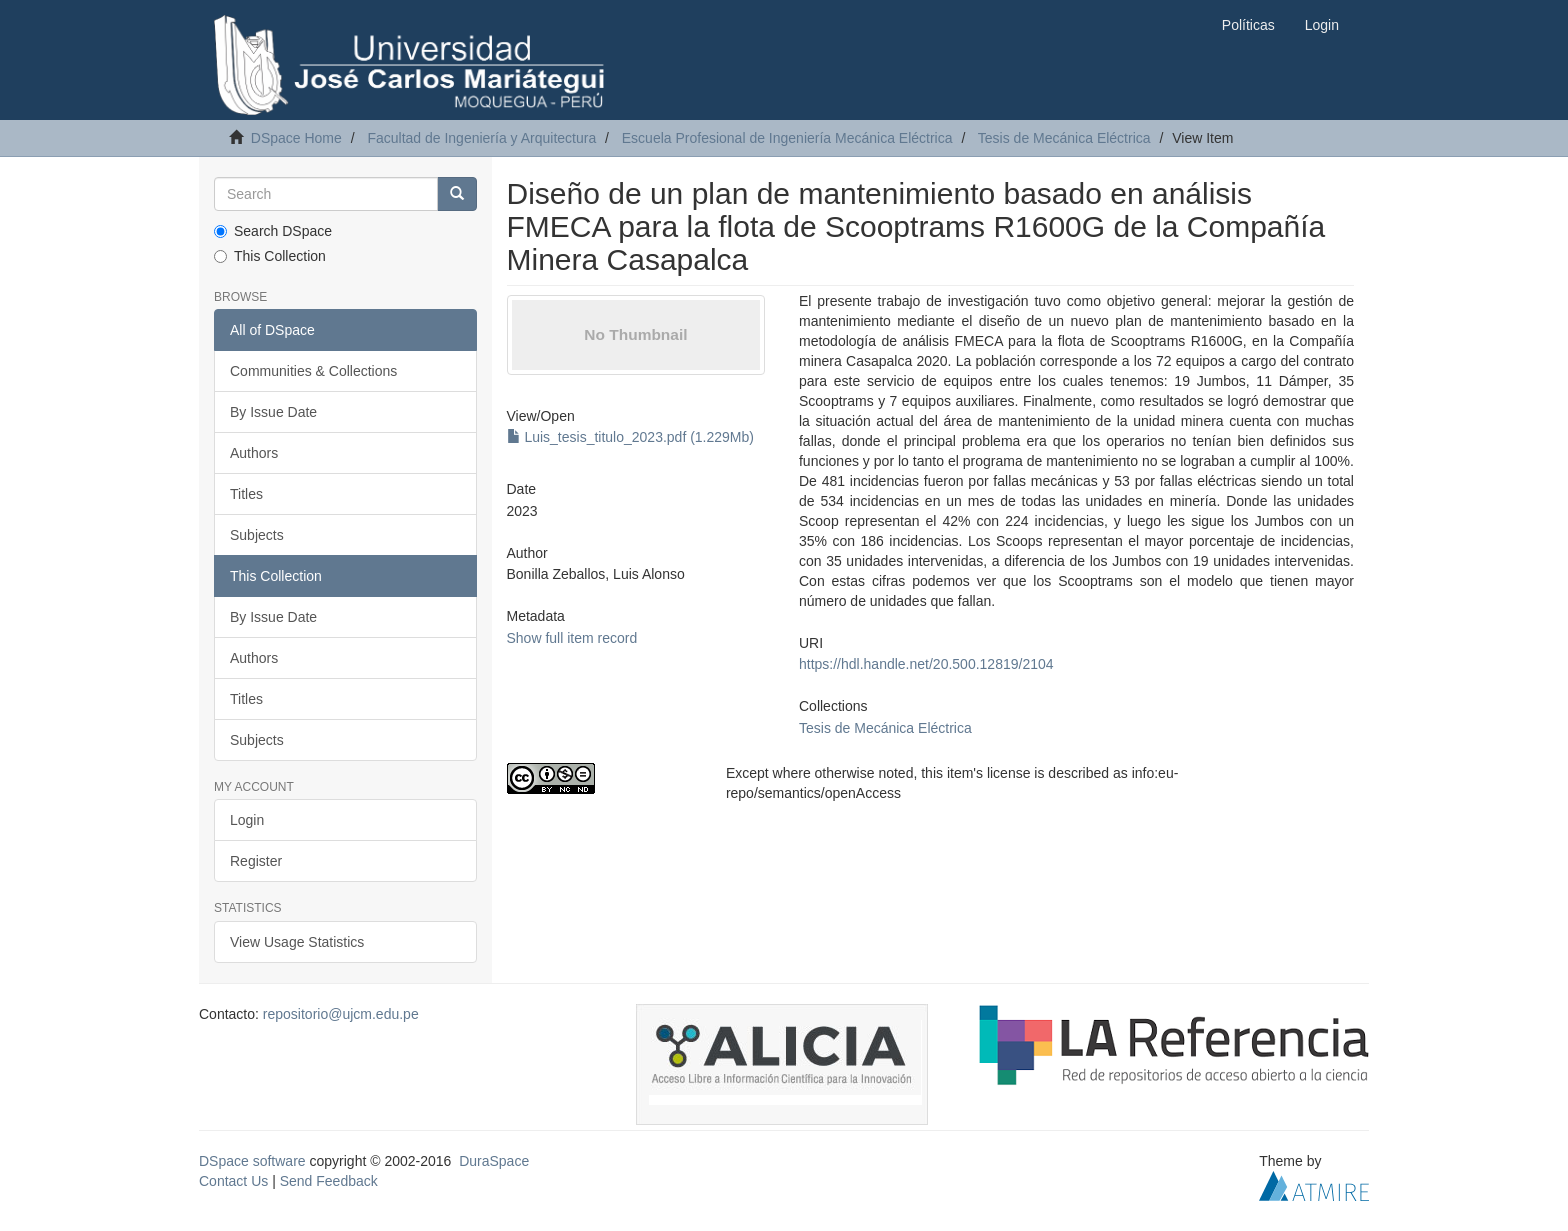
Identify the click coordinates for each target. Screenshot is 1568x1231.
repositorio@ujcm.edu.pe (341, 1014)
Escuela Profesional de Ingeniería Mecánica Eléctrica (787, 138)
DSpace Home (296, 138)
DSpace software (252, 1161)
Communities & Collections (313, 371)
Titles (246, 494)
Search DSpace (273, 231)
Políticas (1248, 25)
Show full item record (572, 638)
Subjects (257, 535)
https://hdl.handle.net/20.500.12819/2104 (926, 664)
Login (247, 820)
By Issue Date (273, 412)
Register (256, 861)
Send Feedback (329, 1181)
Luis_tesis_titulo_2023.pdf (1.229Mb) (630, 437)
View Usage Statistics (297, 942)
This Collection (270, 256)
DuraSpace (494, 1161)
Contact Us (233, 1181)
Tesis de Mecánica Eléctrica (1064, 138)
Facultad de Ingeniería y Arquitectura (481, 138)
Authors (254, 453)
